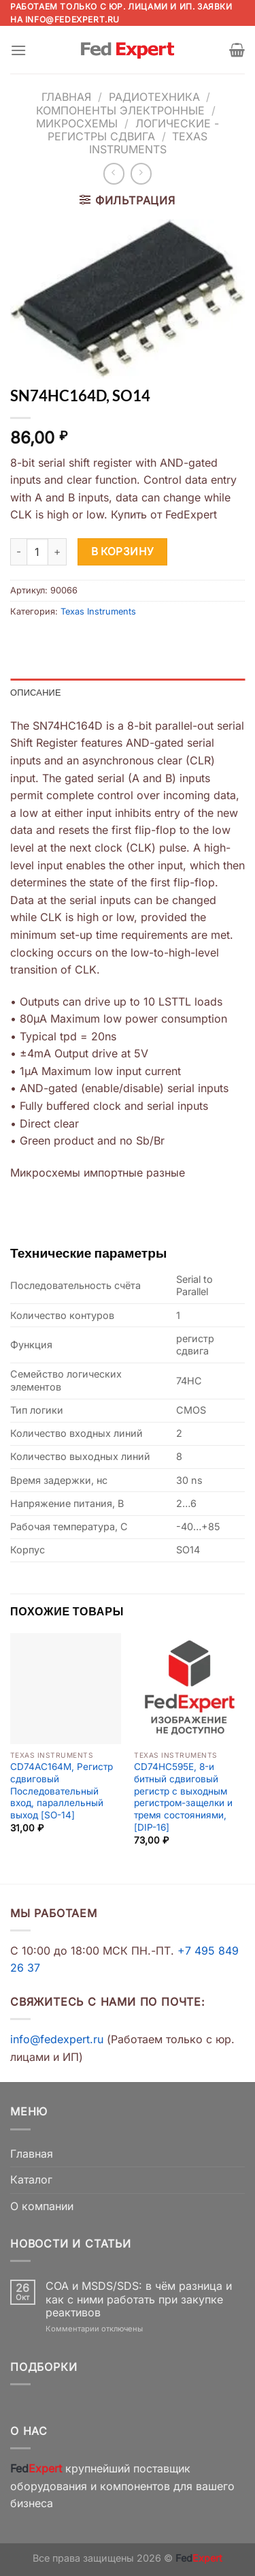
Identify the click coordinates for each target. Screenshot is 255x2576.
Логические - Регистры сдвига (133, 130)
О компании (41, 2206)
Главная (66, 97)
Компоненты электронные (120, 110)
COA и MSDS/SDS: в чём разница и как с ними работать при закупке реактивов (139, 2299)
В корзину (122, 551)
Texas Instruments (148, 142)
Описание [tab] (35, 692)
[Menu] (18, 50)
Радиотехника (154, 97)
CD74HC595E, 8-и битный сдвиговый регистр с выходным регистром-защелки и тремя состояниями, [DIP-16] (183, 1796)
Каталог (31, 2179)
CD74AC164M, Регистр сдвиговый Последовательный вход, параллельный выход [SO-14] (61, 1790)
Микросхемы (77, 123)
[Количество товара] (37, 551)
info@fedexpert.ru (72, 19)
